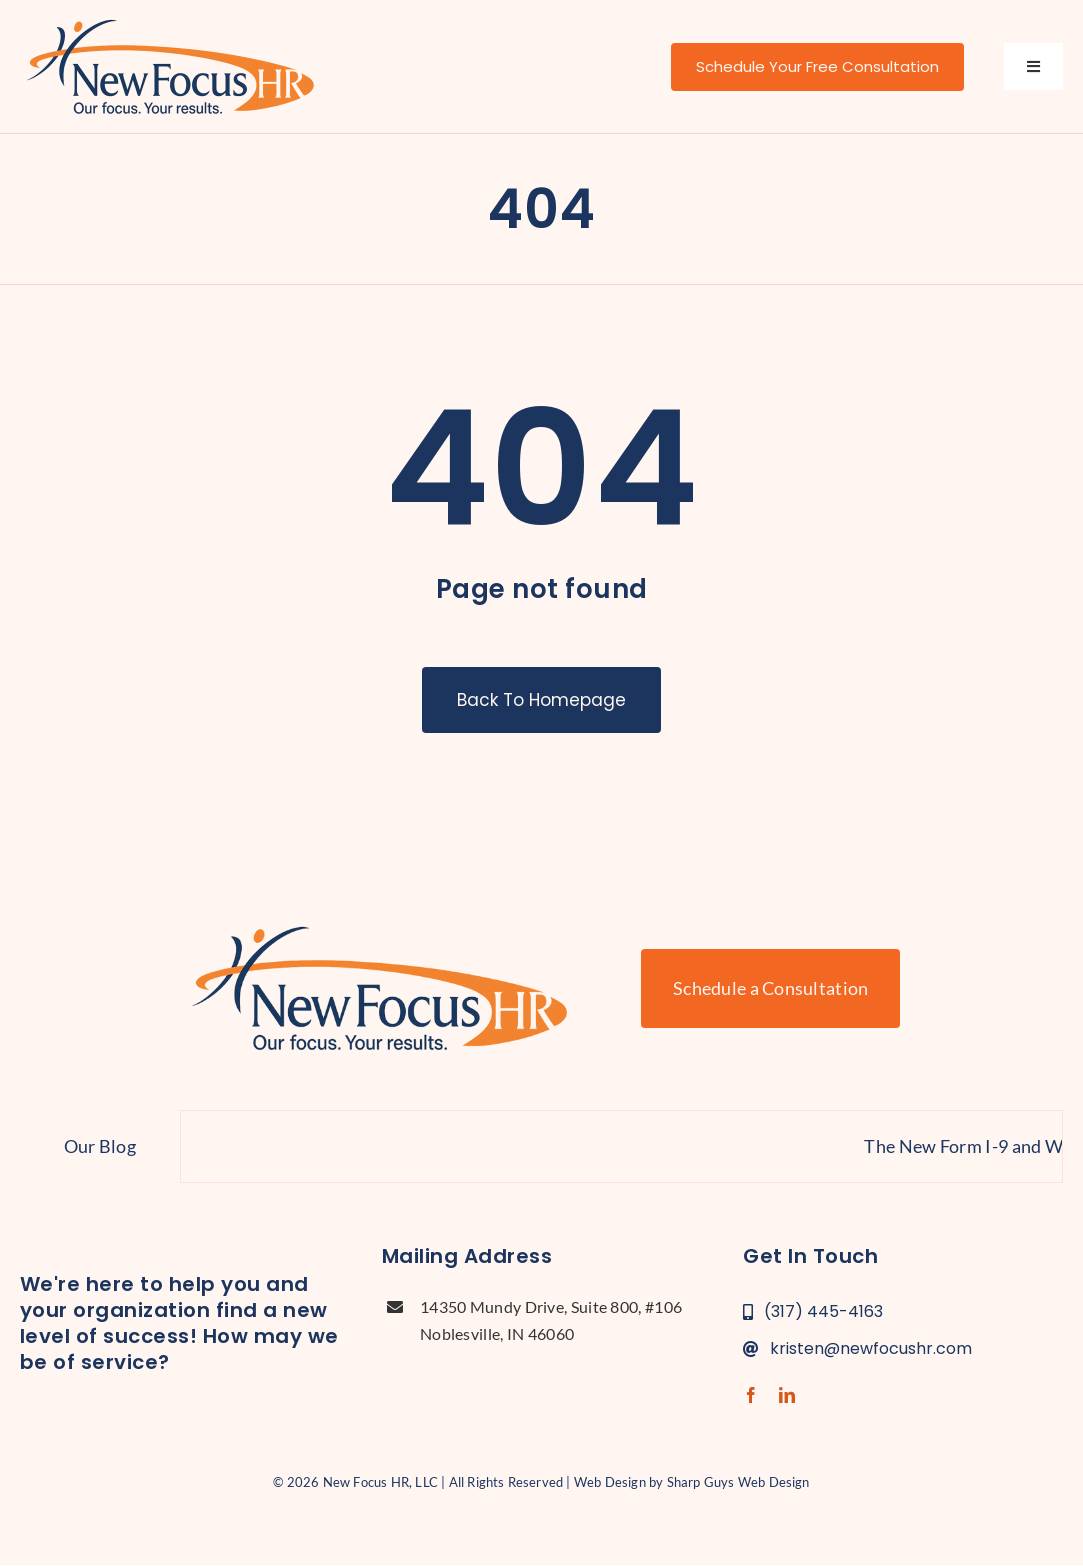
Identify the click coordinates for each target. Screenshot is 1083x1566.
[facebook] (751, 1395)
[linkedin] (787, 1395)
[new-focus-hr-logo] (170, 20)
